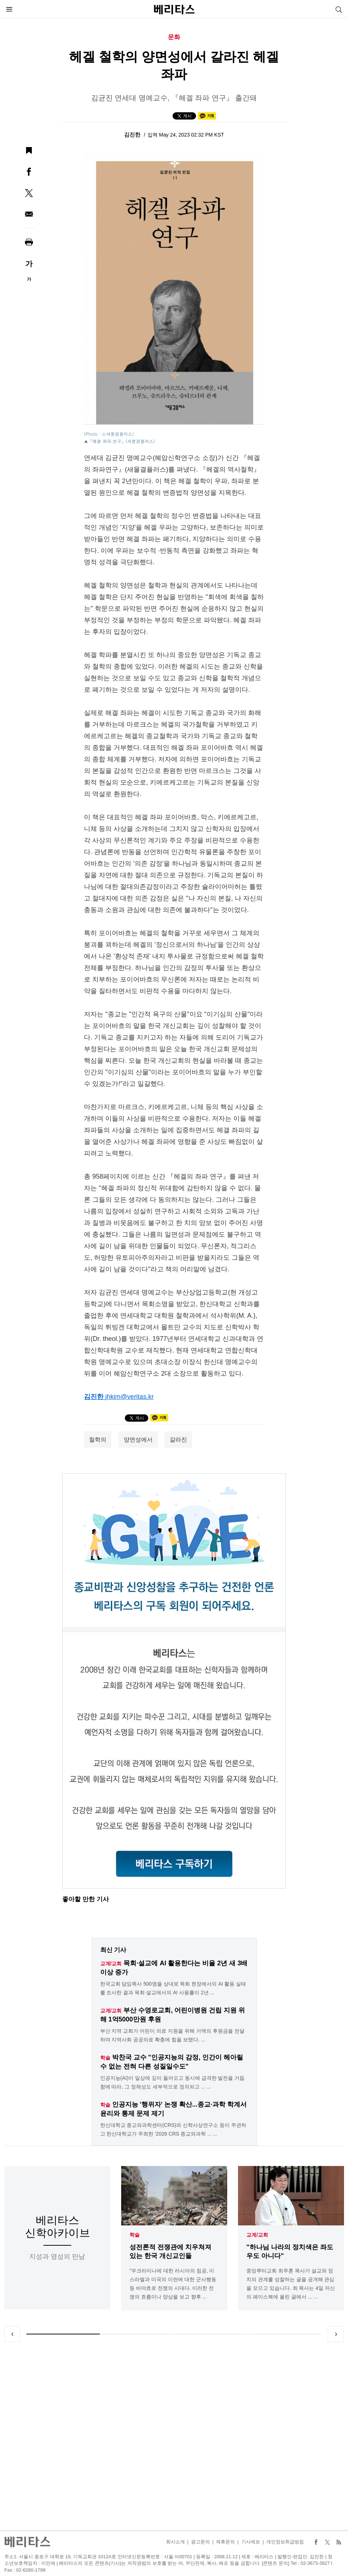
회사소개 (175, 2541)
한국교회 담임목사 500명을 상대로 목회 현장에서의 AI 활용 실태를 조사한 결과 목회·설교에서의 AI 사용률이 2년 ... (173, 1988)
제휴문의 (225, 2541)
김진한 (133, 134)
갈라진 (178, 1440)
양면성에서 (138, 1440)
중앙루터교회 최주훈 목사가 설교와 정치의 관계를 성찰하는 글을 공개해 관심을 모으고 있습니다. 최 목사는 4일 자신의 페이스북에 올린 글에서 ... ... (290, 2284)
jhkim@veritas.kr (129, 1396)
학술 (135, 2235)
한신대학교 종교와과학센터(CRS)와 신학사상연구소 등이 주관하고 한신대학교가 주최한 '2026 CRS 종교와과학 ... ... (173, 2129)
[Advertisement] (174, 2436)
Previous (12, 2334)
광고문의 (200, 2541)
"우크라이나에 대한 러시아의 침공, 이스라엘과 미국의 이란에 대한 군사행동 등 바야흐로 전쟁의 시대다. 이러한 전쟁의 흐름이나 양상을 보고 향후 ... (173, 2284)
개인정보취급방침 (285, 2541)
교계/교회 (257, 2235)
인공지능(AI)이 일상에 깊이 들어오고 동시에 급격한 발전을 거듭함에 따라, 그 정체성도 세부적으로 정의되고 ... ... (172, 2082)
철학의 (97, 1440)
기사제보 (250, 2541)
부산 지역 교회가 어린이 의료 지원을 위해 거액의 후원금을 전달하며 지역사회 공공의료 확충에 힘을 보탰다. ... (172, 2035)
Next (336, 2334)
